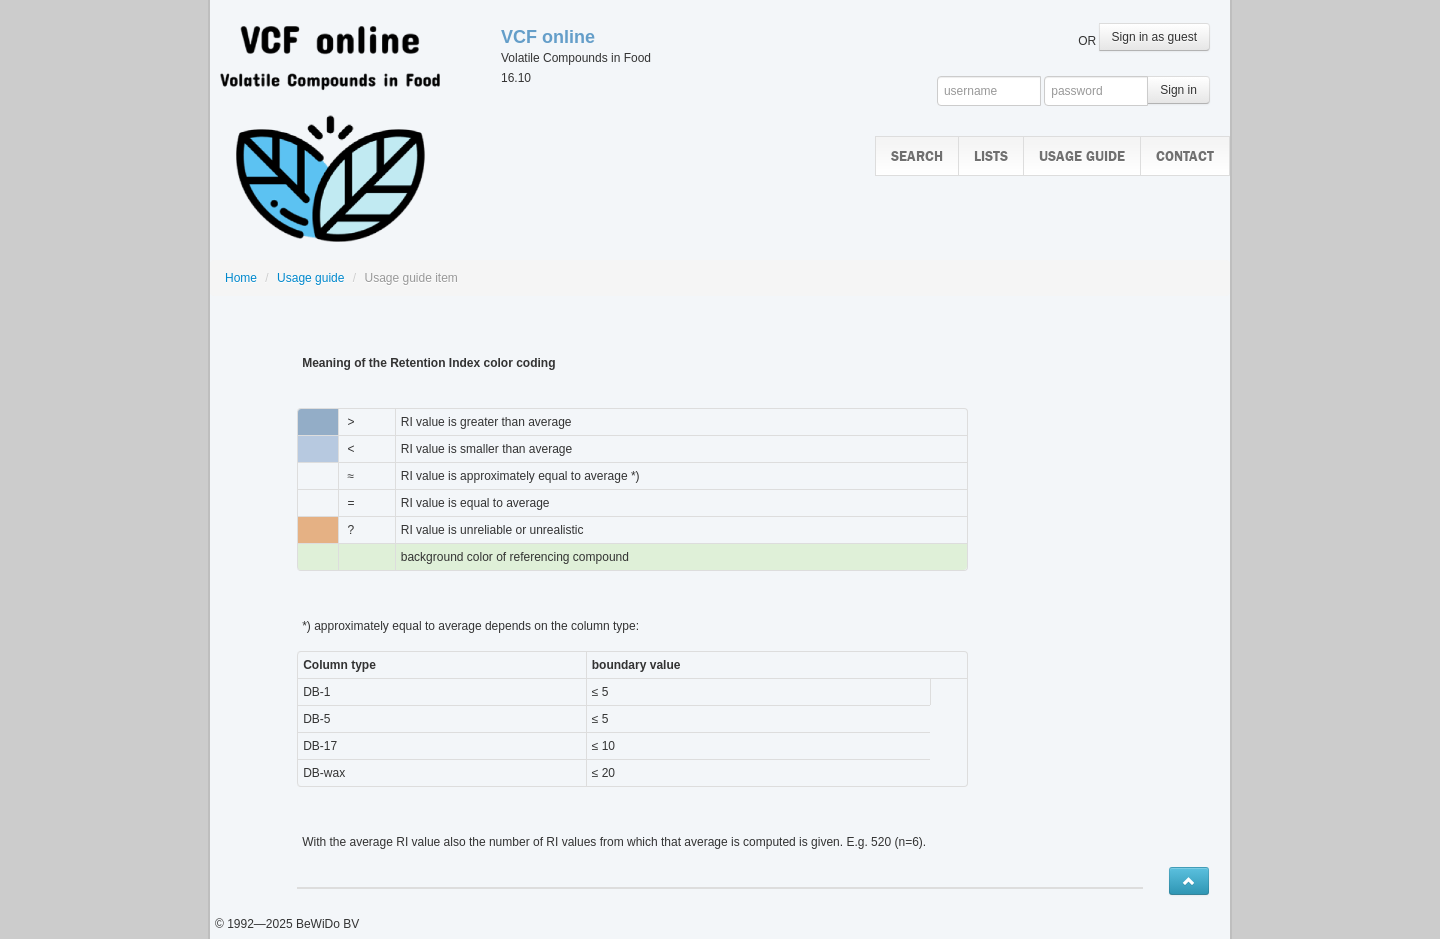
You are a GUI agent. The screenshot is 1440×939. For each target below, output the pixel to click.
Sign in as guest (1154, 37)
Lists (991, 156)
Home (241, 278)
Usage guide (1082, 156)
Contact (1185, 156)
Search (917, 156)
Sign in (1178, 90)
